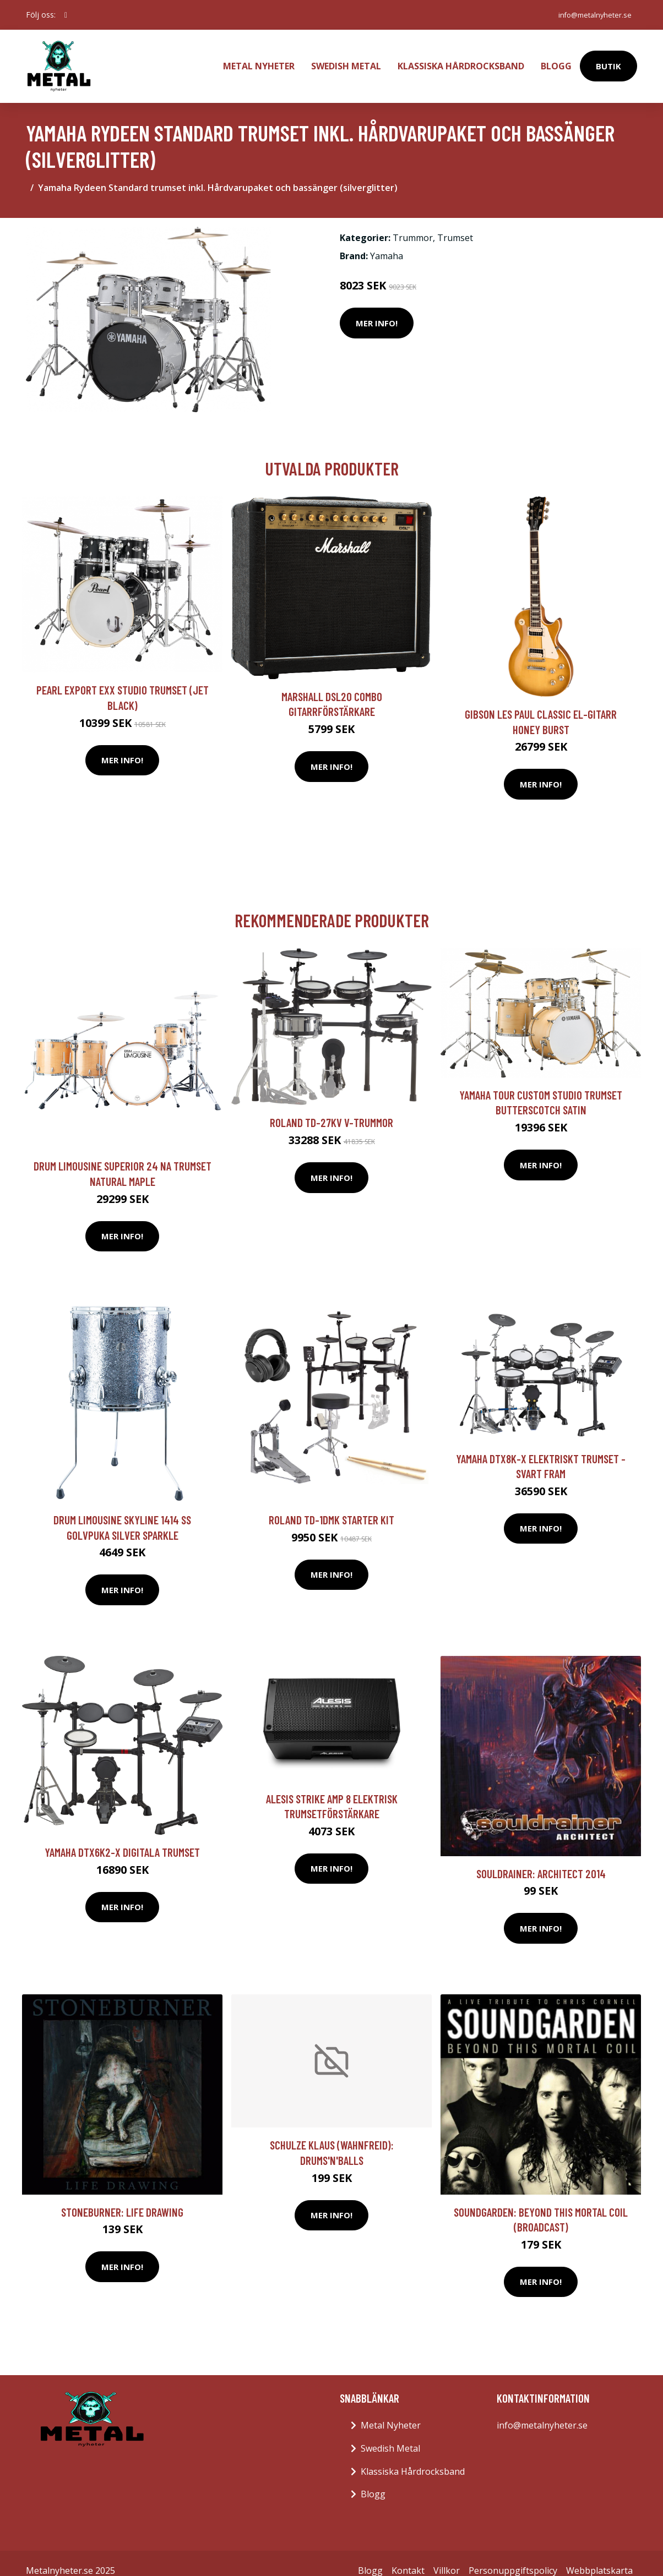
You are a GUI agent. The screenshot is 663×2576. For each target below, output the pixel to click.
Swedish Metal (346, 58)
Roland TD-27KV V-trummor (331, 1107)
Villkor (446, 2556)
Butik (608, 58)
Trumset (455, 223)
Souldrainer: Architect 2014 (541, 1858)
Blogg (556, 58)
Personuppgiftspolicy (513, 2556)
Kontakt (408, 2556)
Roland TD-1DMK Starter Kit (331, 1505)
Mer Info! (377, 307)
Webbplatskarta (599, 2556)
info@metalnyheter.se (589, 14)
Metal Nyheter (259, 58)
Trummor (413, 223)
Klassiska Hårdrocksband (461, 58)
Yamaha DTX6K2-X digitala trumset (122, 1837)
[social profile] (66, 14)
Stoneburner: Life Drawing (122, 2197)
